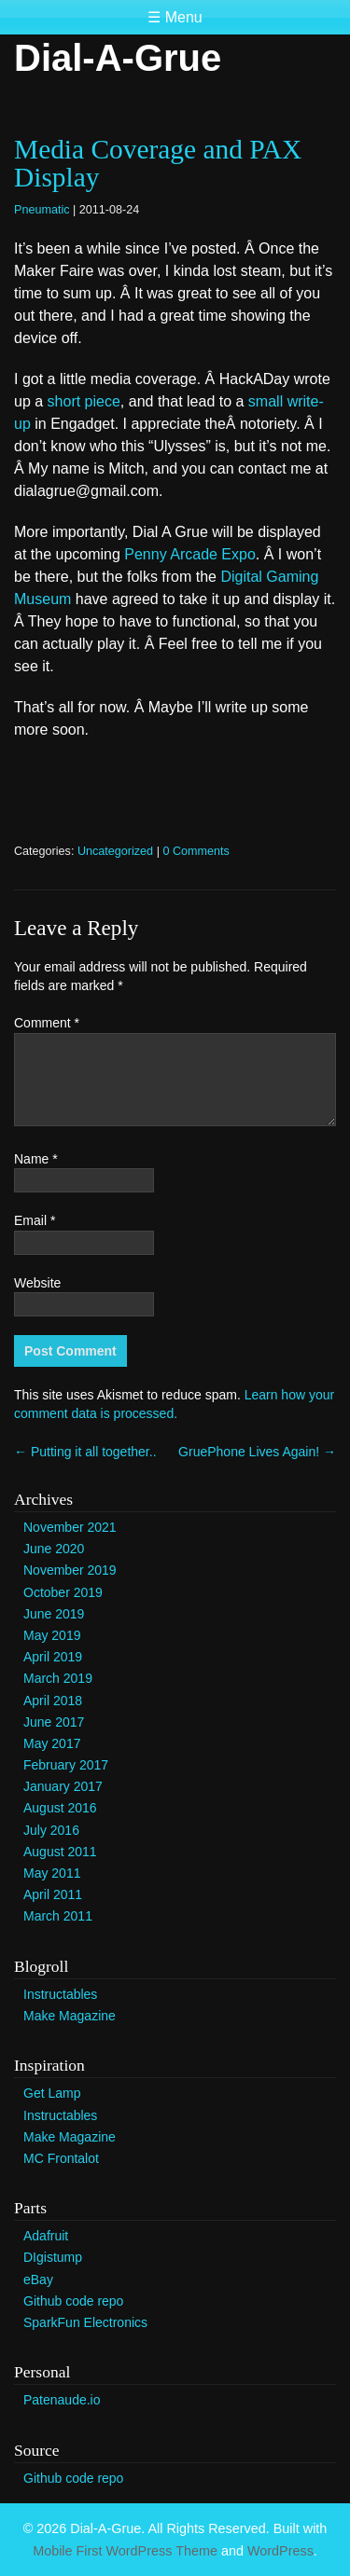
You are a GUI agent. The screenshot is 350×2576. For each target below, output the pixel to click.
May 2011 (51, 1873)
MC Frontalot (61, 2158)
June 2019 (53, 1613)
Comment (46, 1022)
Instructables (60, 1994)
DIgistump (52, 2257)
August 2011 (60, 1851)
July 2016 (51, 1830)
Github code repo (73, 2301)
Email (34, 1220)
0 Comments (195, 851)
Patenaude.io (62, 2399)
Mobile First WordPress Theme (125, 2550)
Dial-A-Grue (117, 57)
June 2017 (53, 1722)
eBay (38, 2279)
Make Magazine (69, 2015)
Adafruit (45, 2235)
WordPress (280, 2550)
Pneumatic (42, 209)
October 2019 (63, 1592)
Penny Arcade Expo (190, 554)
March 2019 (57, 1678)
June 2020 (53, 1548)
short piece (84, 401)
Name (36, 1158)
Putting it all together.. (85, 1451)
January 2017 (63, 1786)
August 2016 (60, 1807)
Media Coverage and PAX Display (157, 163)
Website (37, 1282)
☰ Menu (174, 17)
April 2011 (52, 1894)
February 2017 (65, 1764)
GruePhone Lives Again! (257, 1451)
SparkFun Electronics (85, 2322)
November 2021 (70, 1527)
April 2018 (52, 1700)
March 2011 (57, 1915)
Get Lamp (51, 2093)
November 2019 (70, 1570)
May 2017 (51, 1743)
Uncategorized (115, 851)
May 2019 (51, 1635)
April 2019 (52, 1656)
